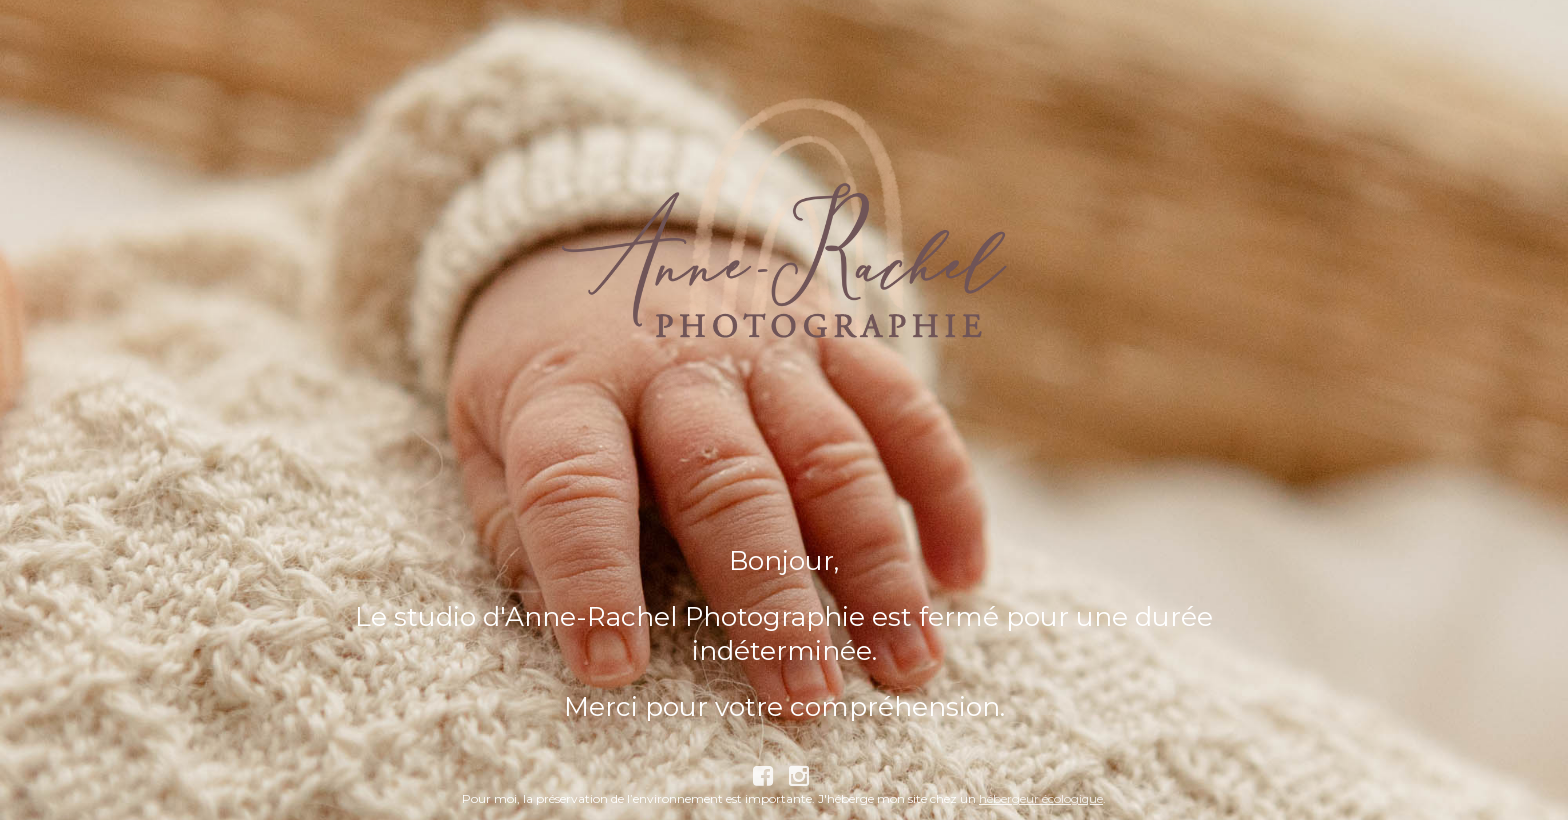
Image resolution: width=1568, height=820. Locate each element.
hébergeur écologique (1041, 798)
